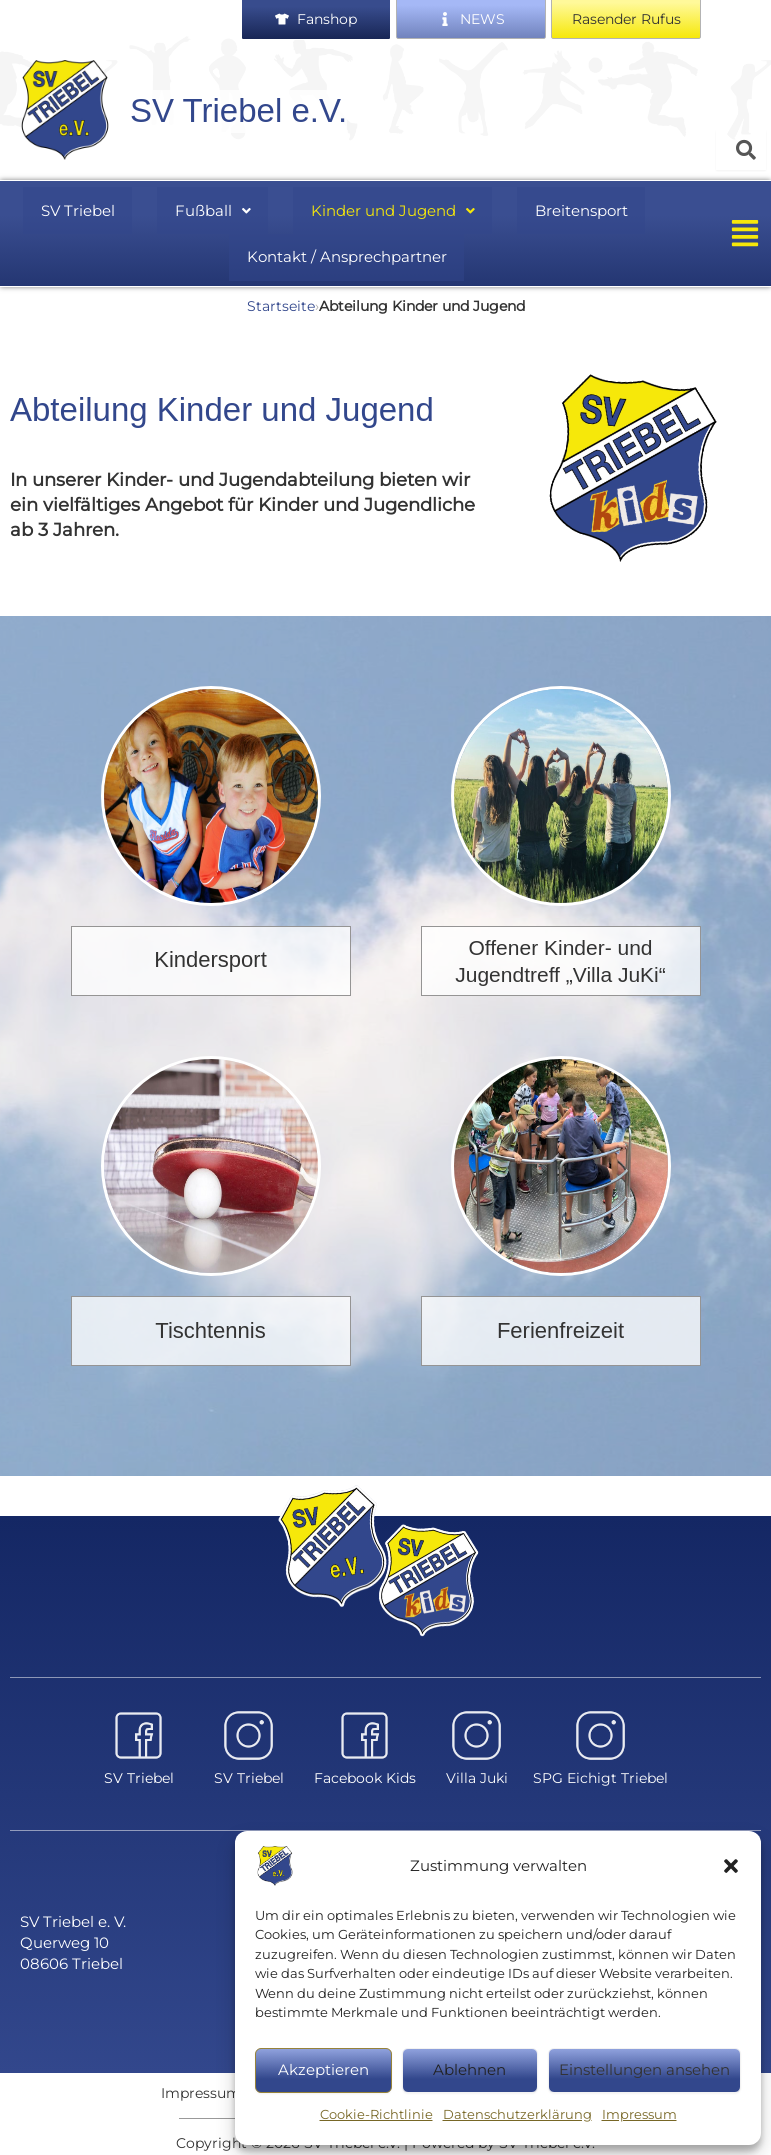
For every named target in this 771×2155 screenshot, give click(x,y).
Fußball (212, 207)
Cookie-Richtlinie (376, 2114)
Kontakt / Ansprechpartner (346, 250)
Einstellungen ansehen (644, 2069)
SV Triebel (88, 207)
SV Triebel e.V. (238, 110)
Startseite (281, 297)
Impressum (639, 2114)
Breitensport (568, 207)
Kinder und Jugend (384, 207)
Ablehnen (469, 2069)
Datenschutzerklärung (517, 2114)
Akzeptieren (323, 2069)
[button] (731, 1866)
